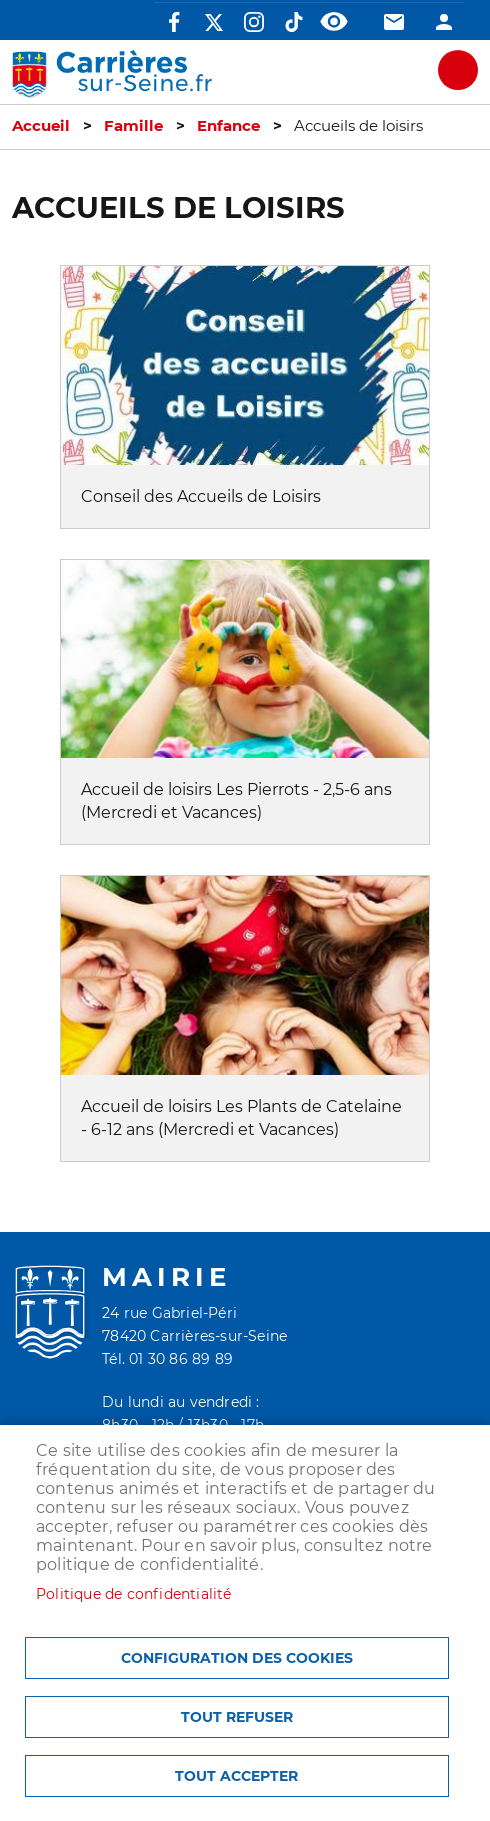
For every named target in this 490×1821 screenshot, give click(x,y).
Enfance (228, 126)
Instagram (254, 22)
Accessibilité (334, 22)
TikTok (294, 22)
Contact (394, 22)
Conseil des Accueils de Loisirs (201, 496)
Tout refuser (237, 1717)
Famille (133, 126)
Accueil (41, 126)
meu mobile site (458, 70)
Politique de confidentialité (134, 1594)
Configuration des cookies (237, 1658)
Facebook (174, 22)
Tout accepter (236, 1776)
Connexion (444, 22)
